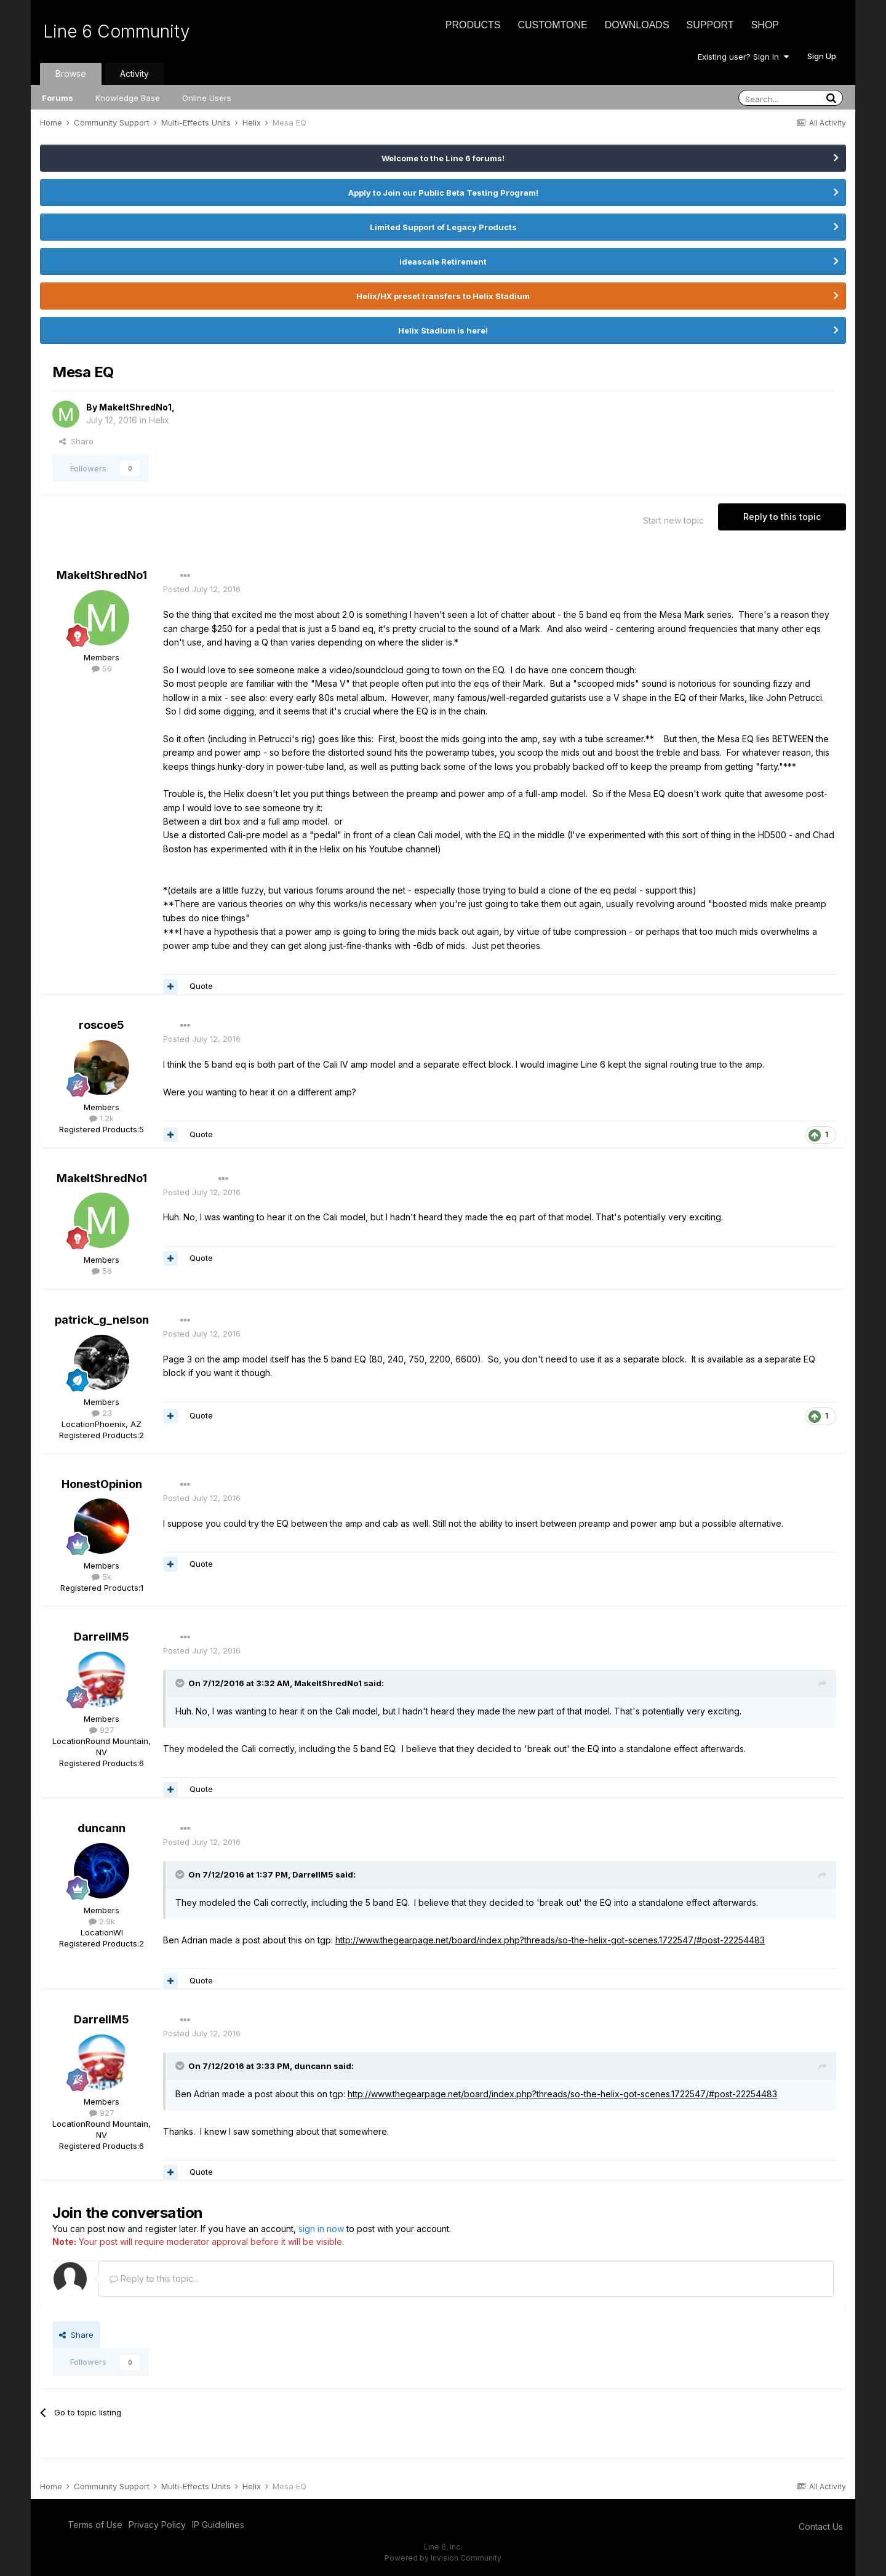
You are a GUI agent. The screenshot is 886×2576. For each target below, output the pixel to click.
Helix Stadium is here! (443, 330)
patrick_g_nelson (102, 1319)
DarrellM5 (101, 1636)
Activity (134, 73)
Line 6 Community (116, 31)
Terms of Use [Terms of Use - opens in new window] (95, 2524)
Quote (201, 986)
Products (473, 25)
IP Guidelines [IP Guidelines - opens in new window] (218, 2524)
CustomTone (552, 25)
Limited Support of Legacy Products (443, 227)
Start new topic (673, 520)
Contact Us (821, 2526)
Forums (57, 98)
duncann (102, 1828)
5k (101, 1577)
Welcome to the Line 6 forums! (443, 158)
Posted (202, 589)
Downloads (637, 25)
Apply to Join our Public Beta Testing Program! (443, 193)
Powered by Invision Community (443, 2557)
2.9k (102, 1921)
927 (101, 1730)
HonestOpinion (102, 1484)
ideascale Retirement (443, 261)
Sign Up (821, 56)
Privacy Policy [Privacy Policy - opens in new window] (157, 2524)
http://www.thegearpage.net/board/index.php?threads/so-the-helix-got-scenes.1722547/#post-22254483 (550, 1940)
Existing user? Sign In (743, 57)
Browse (70, 73)
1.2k (101, 1118)
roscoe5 (101, 1024)
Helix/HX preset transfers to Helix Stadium (443, 296)
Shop (765, 25)
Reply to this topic (782, 516)
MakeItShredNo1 (135, 407)
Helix (159, 420)
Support (710, 25)
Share (76, 441)
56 (102, 668)
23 (102, 1413)
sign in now (321, 2228)
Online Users (206, 98)
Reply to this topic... (154, 2278)
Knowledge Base (127, 98)
